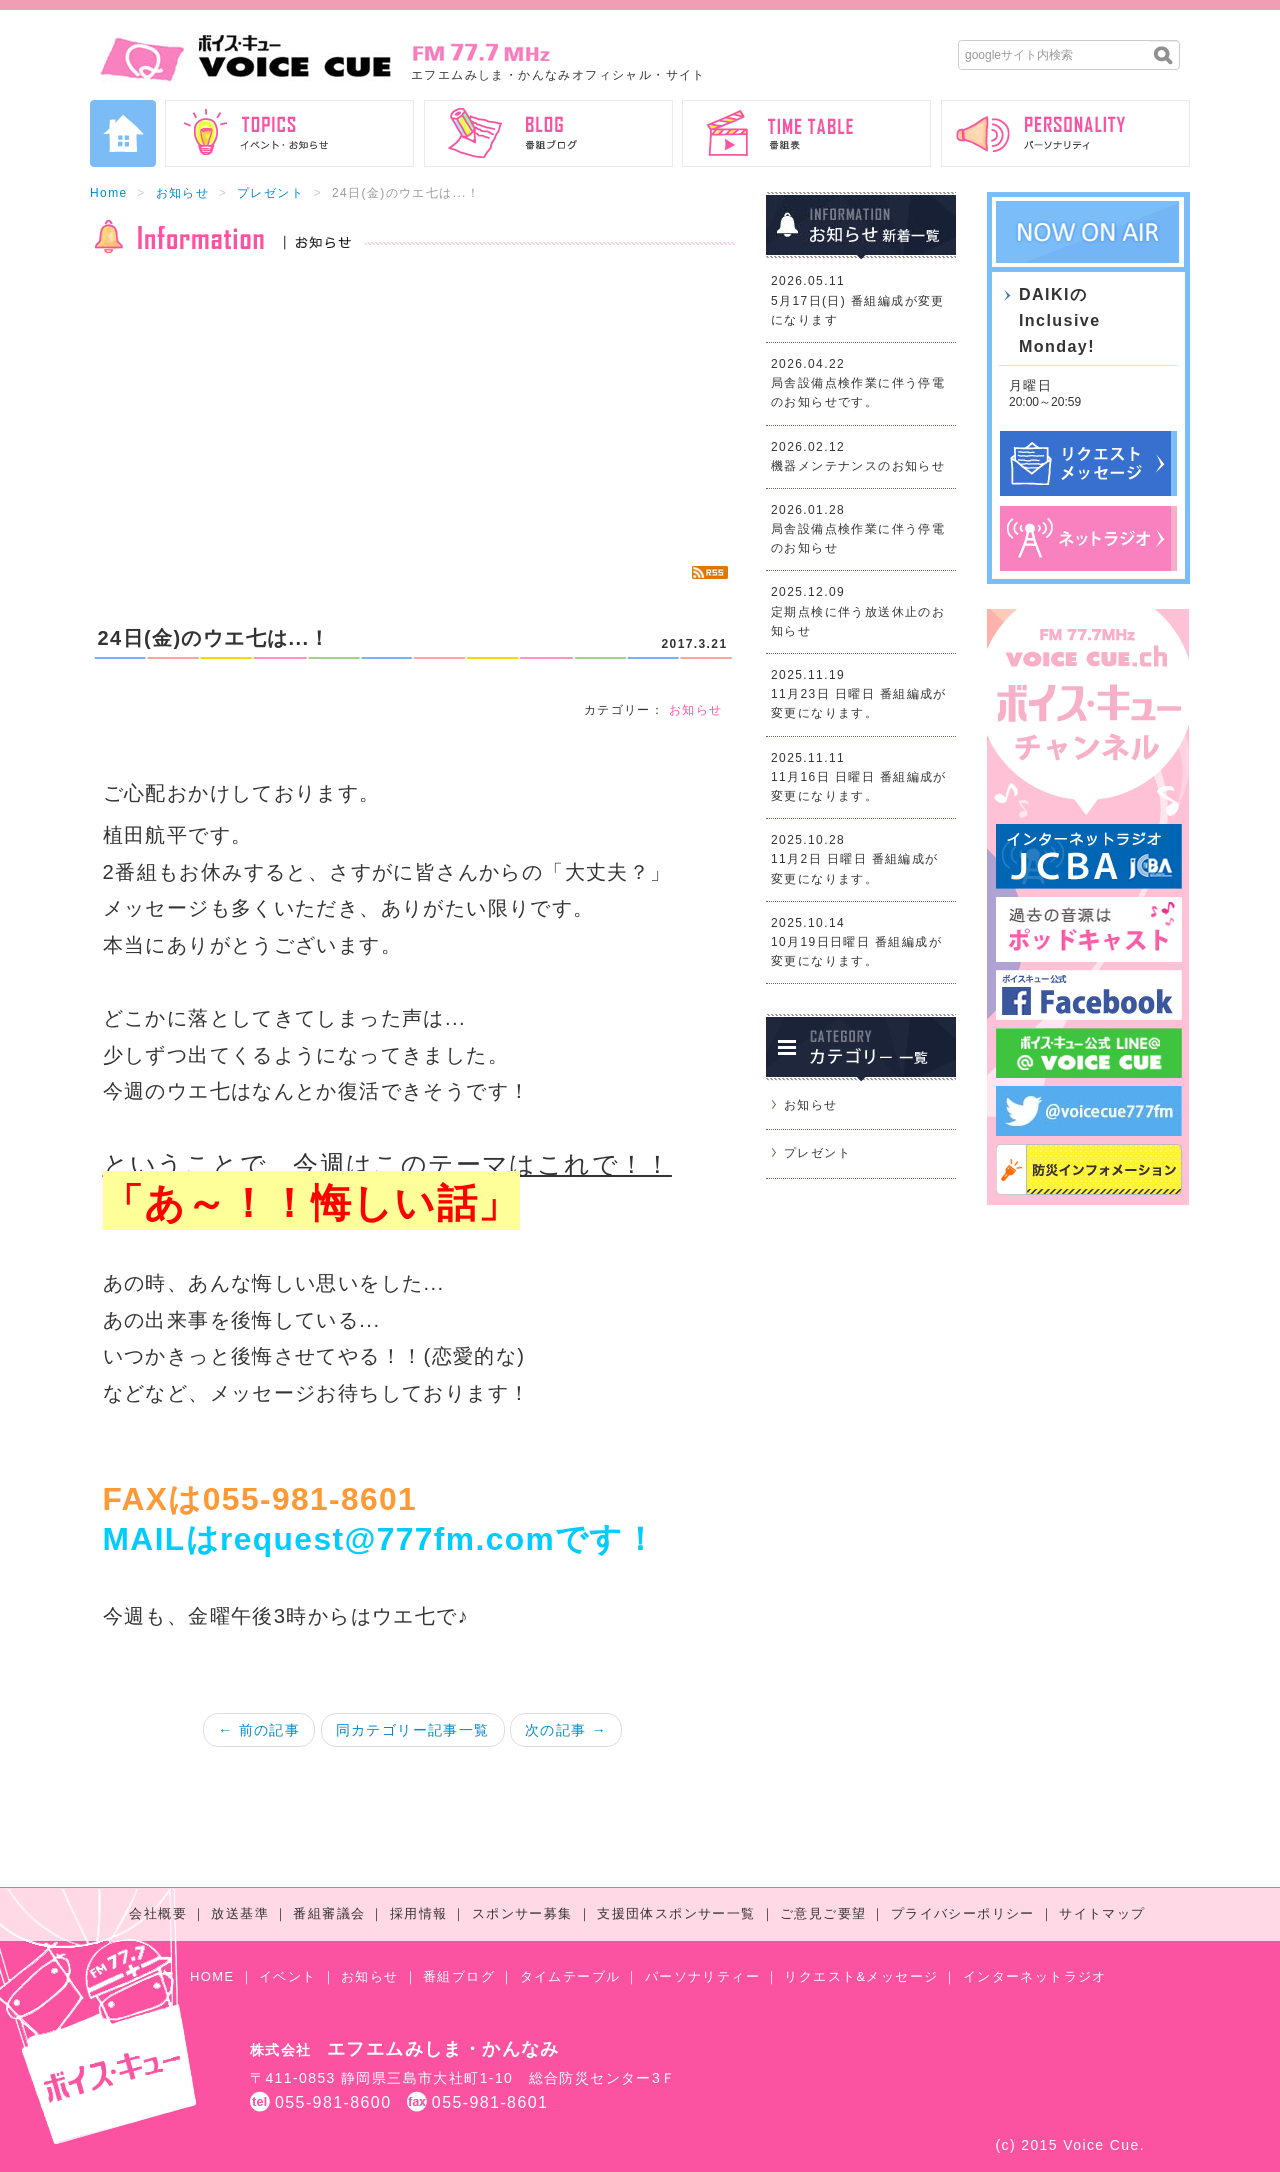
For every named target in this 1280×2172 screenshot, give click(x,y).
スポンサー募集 (522, 1913)
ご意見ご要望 (823, 1913)
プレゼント (270, 193)
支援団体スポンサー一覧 (676, 1913)
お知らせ (183, 193)
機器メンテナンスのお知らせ (858, 466)
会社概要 (158, 1913)
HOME (212, 1976)
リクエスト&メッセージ (861, 1976)
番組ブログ (459, 1976)
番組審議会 (329, 1913)
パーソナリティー (702, 1976)
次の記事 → (566, 1730)
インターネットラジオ (1035, 1976)
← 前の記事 (259, 1730)
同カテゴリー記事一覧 (413, 1730)
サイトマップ (1102, 1913)
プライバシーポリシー (963, 1913)
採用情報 (419, 1913)
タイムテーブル (570, 1976)
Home (109, 193)
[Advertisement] (412, 410)
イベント (288, 1976)
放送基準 (240, 1913)
